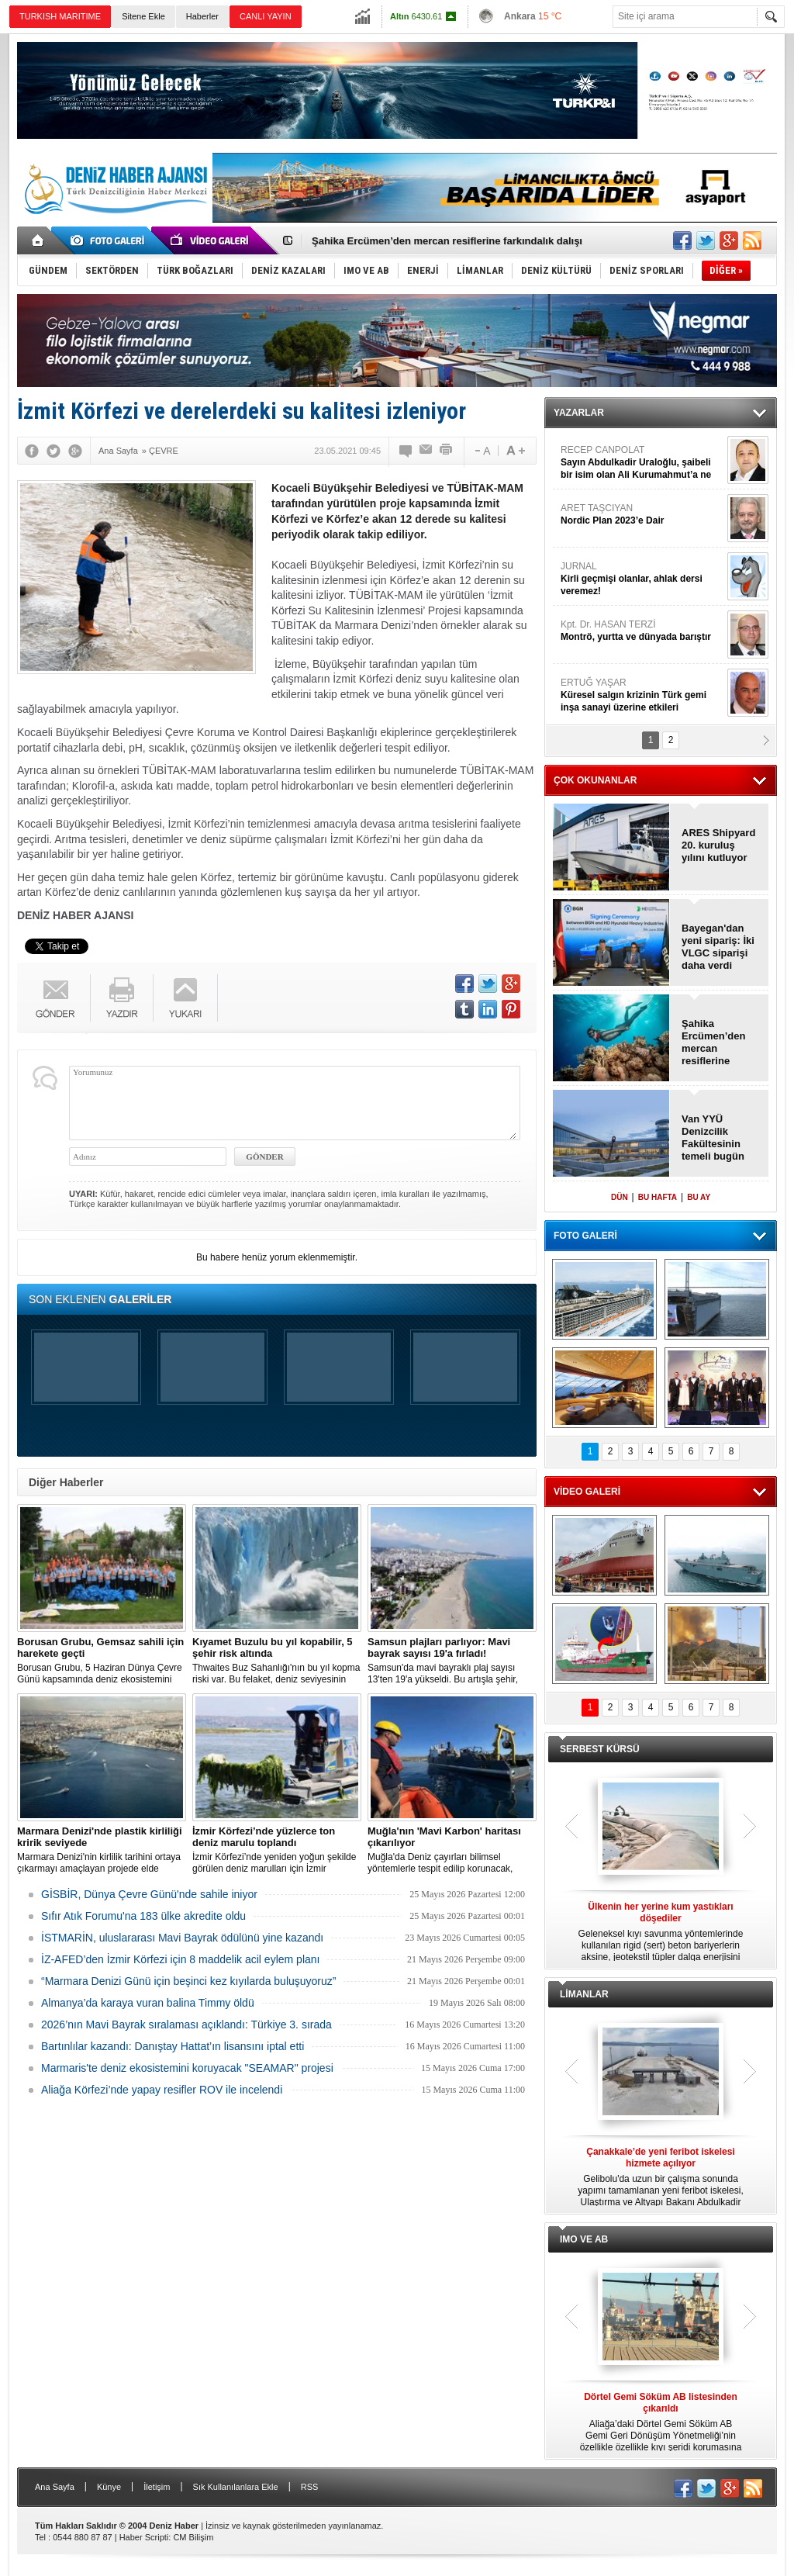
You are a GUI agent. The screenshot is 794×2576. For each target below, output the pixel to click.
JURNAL (642, 579)
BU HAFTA (657, 1197)
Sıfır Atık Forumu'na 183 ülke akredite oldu (143, 1916)
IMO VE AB (584, 2239)
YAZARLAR (579, 412)
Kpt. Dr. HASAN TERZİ (642, 631)
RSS (310, 2486)
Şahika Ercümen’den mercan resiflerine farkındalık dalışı (447, 241)
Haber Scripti (144, 2537)
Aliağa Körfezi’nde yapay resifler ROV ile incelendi (161, 2089)
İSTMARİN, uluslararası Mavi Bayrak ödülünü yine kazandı (182, 1937)
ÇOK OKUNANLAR (595, 780)
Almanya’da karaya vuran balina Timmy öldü (147, 2003)
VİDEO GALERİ (587, 1491)
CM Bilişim (193, 2537)
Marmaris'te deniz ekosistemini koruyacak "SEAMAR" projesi (187, 2068)
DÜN (619, 1197)
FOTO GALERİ (585, 1235)
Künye (109, 2486)
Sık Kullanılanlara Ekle (235, 2486)
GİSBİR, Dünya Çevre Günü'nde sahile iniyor (149, 1894)
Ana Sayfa (54, 2486)
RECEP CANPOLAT (642, 462)
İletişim (156, 2486)
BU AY (698, 1197)
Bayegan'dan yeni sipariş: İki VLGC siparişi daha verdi (718, 946)
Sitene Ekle (143, 16)
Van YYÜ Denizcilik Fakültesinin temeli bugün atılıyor (713, 1138)
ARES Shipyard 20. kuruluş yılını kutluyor (718, 845)
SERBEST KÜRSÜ (600, 1749)
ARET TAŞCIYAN (642, 515)
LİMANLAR (584, 1994)
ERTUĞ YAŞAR (642, 695)
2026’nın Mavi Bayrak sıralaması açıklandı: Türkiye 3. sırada (186, 2024)
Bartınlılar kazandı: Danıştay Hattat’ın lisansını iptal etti (172, 2046)
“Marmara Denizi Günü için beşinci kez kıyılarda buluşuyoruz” (188, 1981)
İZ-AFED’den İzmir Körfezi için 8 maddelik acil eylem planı (180, 1959)
